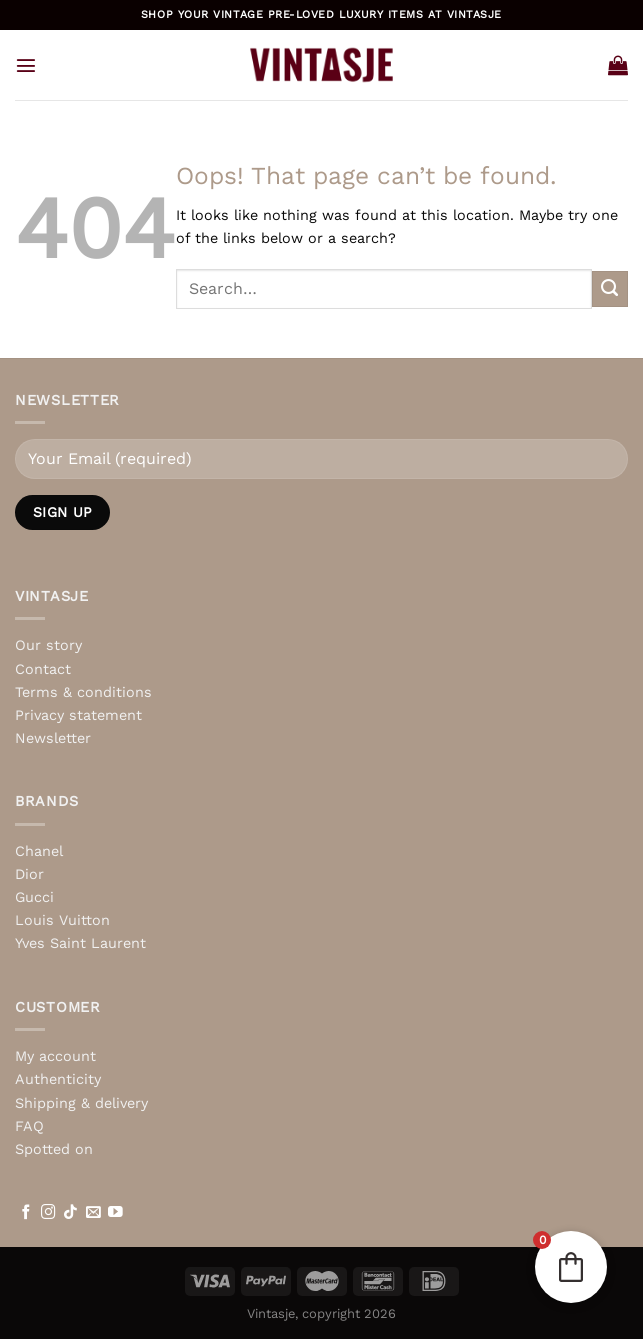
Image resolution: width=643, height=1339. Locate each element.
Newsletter (53, 738)
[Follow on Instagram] (48, 1213)
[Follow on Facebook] (26, 1213)
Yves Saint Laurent (80, 943)
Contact (43, 669)
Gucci (34, 897)
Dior (29, 874)
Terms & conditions (83, 692)
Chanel (39, 851)
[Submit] (610, 289)
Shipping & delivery (81, 1103)
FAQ (29, 1126)
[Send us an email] (93, 1213)
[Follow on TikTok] (70, 1213)
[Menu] (26, 65)
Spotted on (54, 1149)
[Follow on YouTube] (115, 1213)
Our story (48, 645)
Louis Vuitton (62, 920)
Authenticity (58, 1079)
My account (55, 1056)
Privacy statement (78, 715)
